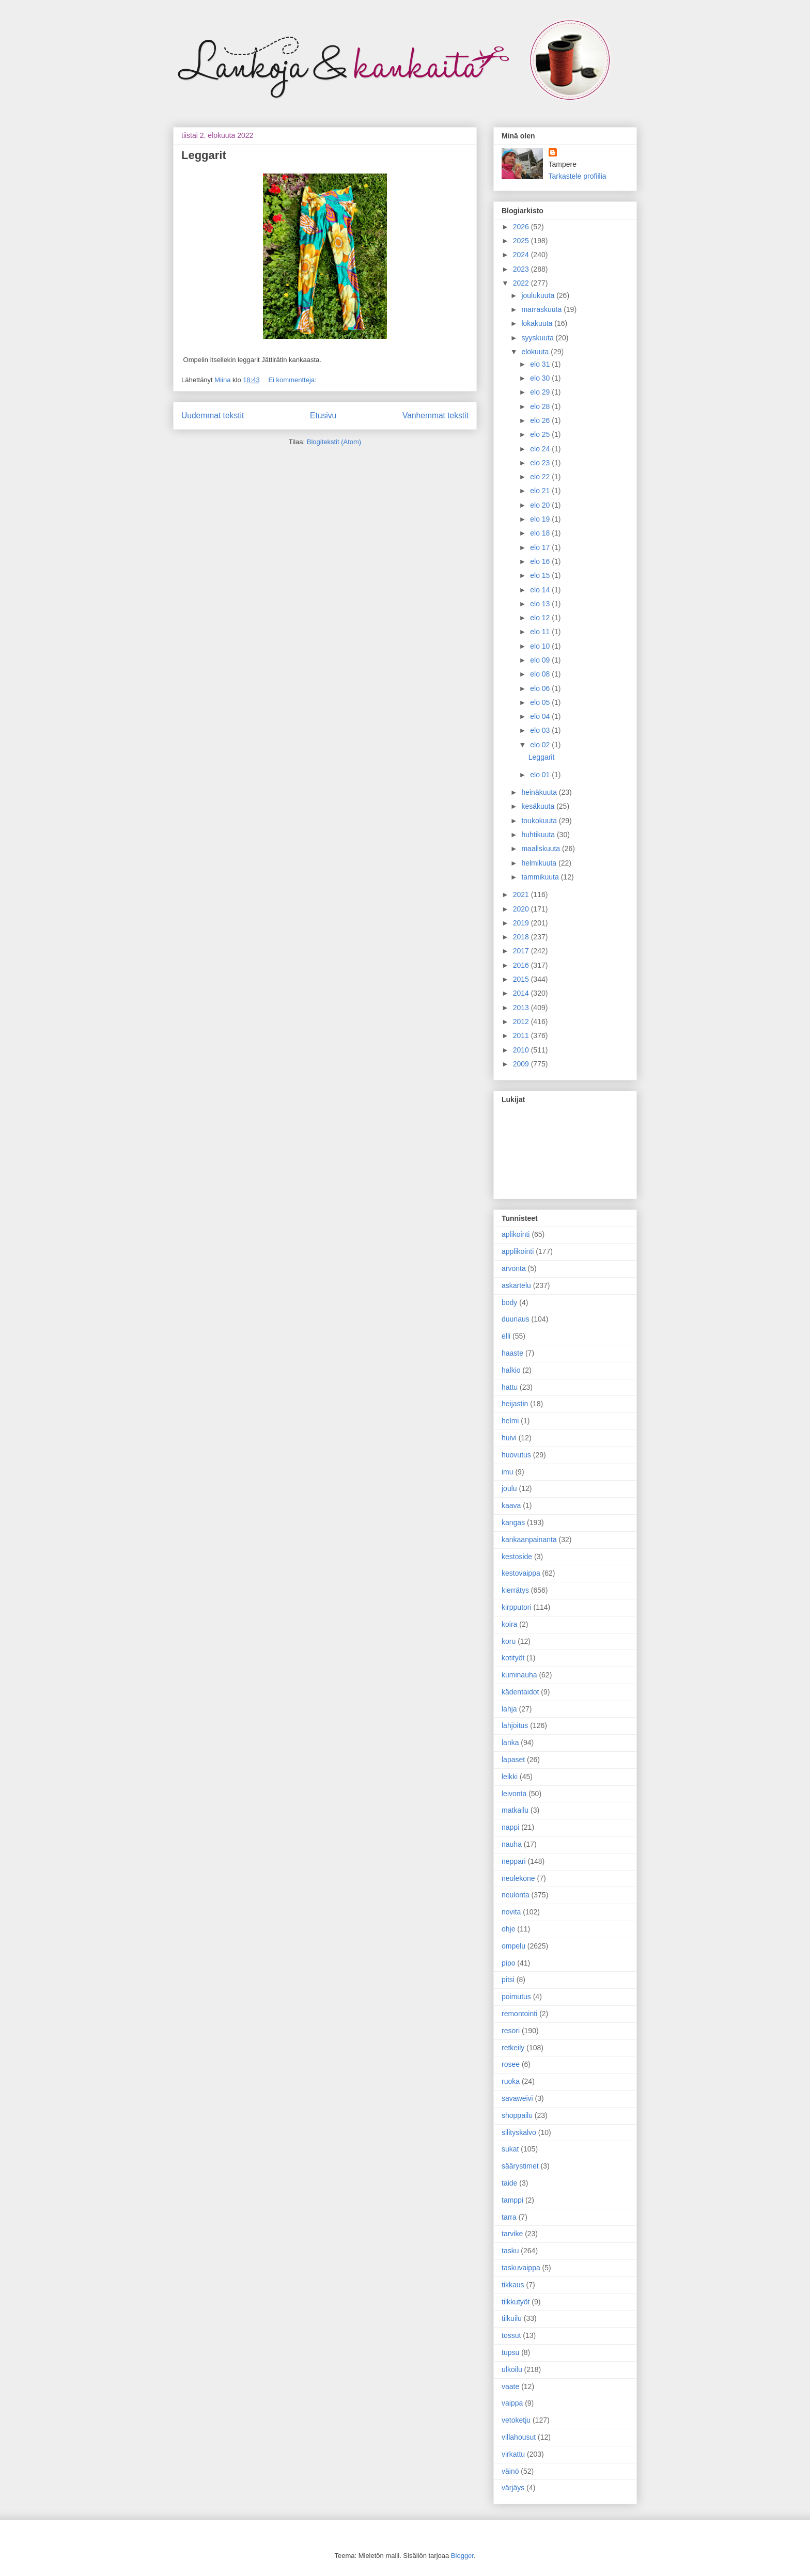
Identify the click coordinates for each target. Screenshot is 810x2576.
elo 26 (541, 420)
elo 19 (541, 519)
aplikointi (515, 1234)
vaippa (512, 2403)
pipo (508, 1963)
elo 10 (541, 646)
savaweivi (517, 2098)
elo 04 (541, 716)
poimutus (516, 1996)
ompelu (513, 1946)
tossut (511, 2335)
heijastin (515, 1404)
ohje (508, 1929)
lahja (509, 1709)
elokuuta (536, 352)
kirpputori (517, 1607)
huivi (509, 1438)
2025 (522, 241)
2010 (522, 1050)
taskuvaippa (521, 2268)
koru (509, 1641)
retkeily (513, 2048)
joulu (509, 1488)
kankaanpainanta (529, 1539)
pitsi (508, 1979)
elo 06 (541, 688)
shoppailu (517, 2115)
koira (509, 1624)
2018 (522, 937)
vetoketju (516, 2420)
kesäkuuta (538, 806)
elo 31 (541, 364)
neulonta (515, 1895)
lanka (510, 1742)
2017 (522, 951)
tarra (509, 2217)
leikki (510, 1776)
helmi (510, 1421)
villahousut (519, 2437)
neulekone (518, 1878)
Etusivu (323, 415)
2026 (522, 227)
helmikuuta (539, 863)
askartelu (516, 1285)
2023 (522, 269)
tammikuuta (540, 877)
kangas (513, 1522)
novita (511, 1912)
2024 (522, 254)
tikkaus (513, 2285)
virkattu (513, 2454)
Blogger (462, 2555)
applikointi (518, 1251)
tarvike (512, 2233)
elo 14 (541, 590)
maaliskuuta (541, 848)
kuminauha (519, 1675)
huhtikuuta (539, 834)
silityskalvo (519, 2132)
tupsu (510, 2352)
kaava (511, 1505)
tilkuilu (512, 2318)
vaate (510, 2386)
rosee (511, 2064)
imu (507, 1472)
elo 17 (541, 547)
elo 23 (541, 463)
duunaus (515, 1319)
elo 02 (541, 745)
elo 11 (541, 631)
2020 (522, 909)
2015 (522, 979)
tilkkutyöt (515, 2302)
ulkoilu (512, 2369)
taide (509, 2183)
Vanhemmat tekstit (435, 415)
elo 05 (541, 702)
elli (506, 1336)
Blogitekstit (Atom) (334, 442)
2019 (522, 923)
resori (511, 2031)
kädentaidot (520, 1692)
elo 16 (541, 561)
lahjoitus (515, 1725)
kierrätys (515, 1590)
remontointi (519, 2013)
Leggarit (203, 155)
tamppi (512, 2200)
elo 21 (541, 490)
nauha (512, 1844)
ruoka (511, 2081)
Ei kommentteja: (292, 380)
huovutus (516, 1455)
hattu (510, 1387)
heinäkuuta (539, 792)
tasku (510, 2251)
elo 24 (541, 449)
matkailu (515, 1810)
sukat (510, 2149)
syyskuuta (538, 338)
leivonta (514, 1793)
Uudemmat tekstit (212, 415)
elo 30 (541, 378)
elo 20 (541, 505)
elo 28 (541, 406)
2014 (522, 993)
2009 (522, 1064)
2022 (522, 283)
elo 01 (541, 775)
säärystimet (520, 2166)
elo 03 (541, 730)
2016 (522, 965)
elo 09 (541, 660)
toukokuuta (539, 820)
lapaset (513, 1759)
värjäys (513, 2488)
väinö (510, 2471)
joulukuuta (538, 295)
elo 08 (541, 674)
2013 (522, 1007)
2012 (522, 1021)
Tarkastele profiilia (577, 176)
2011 (522, 1035)
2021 (522, 894)
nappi (510, 1827)
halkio (511, 1370)
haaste (512, 1353)
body (509, 1302)
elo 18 (541, 533)
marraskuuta (542, 309)
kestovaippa (521, 1573)
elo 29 (541, 392)
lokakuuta (537, 323)
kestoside (517, 1556)
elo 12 (541, 618)
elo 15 (541, 575)
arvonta (514, 1268)
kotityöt (513, 1658)
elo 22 (541, 477)
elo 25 (541, 434)
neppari (514, 1861)
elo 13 (541, 604)
